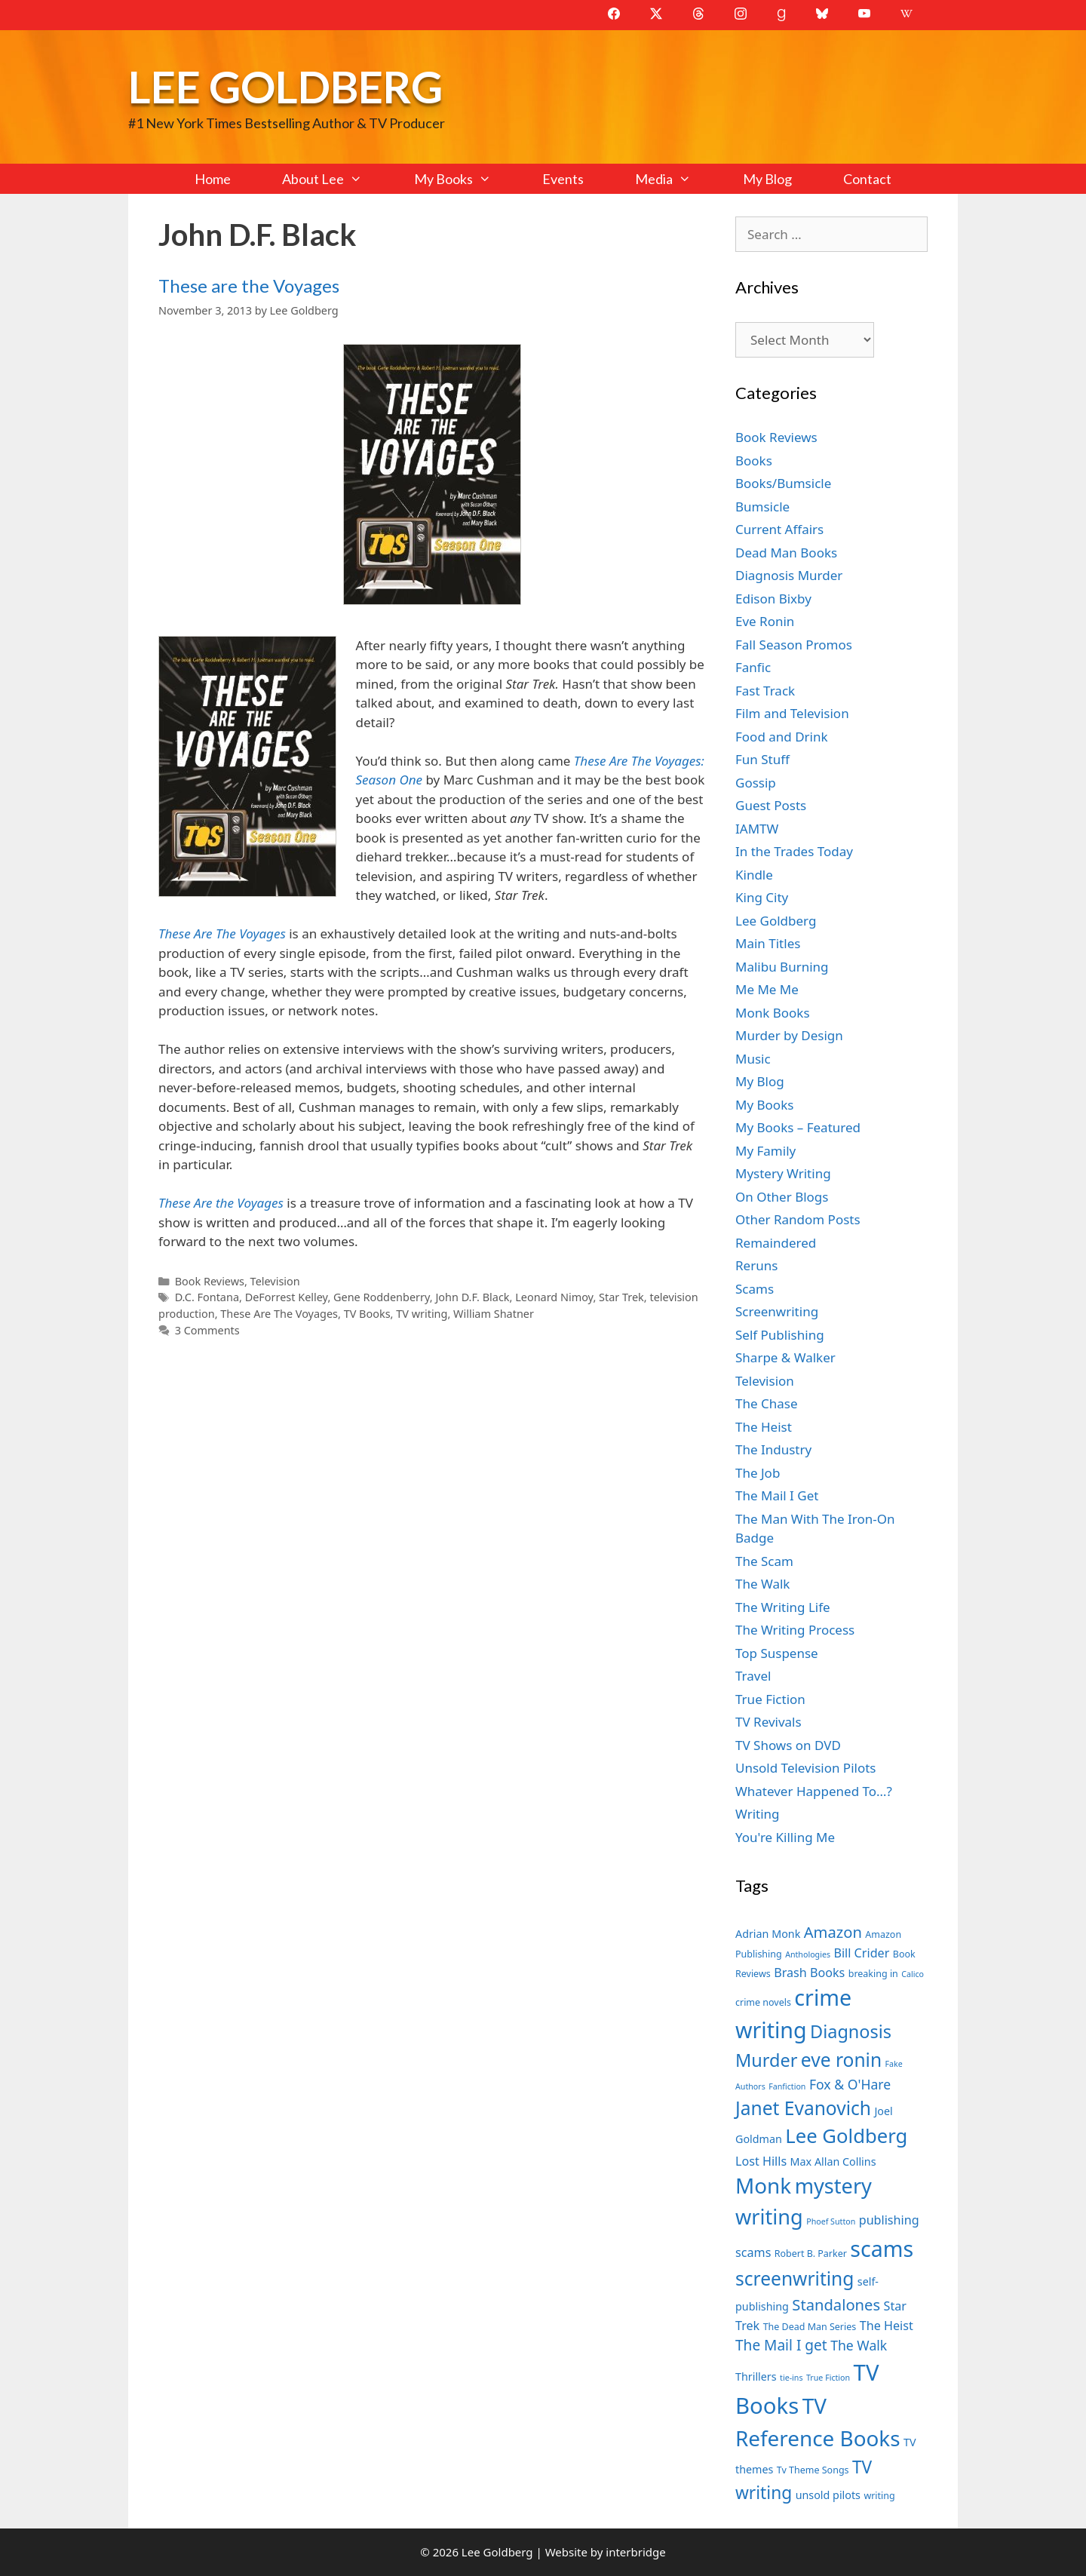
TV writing (421, 1313)
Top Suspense (776, 1653)
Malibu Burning (782, 966)
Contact (867, 178)
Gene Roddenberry (381, 1297)
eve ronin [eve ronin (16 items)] (841, 2059)
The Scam (764, 1561)
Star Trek (621, 1297)
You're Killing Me (785, 1837)
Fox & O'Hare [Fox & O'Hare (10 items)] (850, 2084)
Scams (754, 1288)
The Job (757, 1472)
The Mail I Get (776, 1495)
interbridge (635, 2551)
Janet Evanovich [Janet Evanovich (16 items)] (803, 2107)
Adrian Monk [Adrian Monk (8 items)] (767, 1934)
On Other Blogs (781, 1196)
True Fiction (770, 1699)
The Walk (762, 1583)
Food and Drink (781, 736)
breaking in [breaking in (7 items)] (873, 1973)
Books (753, 460)
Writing (757, 1813)
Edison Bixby (773, 598)
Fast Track (765, 690)
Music (753, 1058)
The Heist (763, 1426)
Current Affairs (779, 529)
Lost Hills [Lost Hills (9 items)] (761, 2161)
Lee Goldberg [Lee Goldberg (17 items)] (846, 2136)
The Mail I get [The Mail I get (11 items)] (781, 2345)
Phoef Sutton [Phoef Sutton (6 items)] (830, 2221)
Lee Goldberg (285, 86)
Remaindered (775, 1242)
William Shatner (493, 1313)
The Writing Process (794, 1629)
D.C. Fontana (207, 1297)
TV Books (367, 1313)
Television (275, 1281)
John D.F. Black (472, 1297)
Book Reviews (209, 1281)
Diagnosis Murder (788, 575)
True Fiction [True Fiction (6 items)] (828, 2377)
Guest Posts (770, 805)
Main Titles (767, 943)
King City (761, 897)
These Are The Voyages (279, 1313)
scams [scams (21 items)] (881, 2248)
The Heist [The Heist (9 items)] (886, 2325)
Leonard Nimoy (554, 1297)
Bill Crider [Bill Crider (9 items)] (861, 1953)
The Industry (773, 1449)
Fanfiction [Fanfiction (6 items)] (786, 2086)
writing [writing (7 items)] (879, 2495)
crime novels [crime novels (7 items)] (763, 2002)
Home (213, 178)
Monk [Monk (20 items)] (763, 2185)
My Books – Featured (798, 1127)
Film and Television (792, 713)
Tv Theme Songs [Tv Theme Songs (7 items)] (813, 2470)
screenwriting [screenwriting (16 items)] (794, 2278)
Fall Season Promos (793, 644)
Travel (753, 1675)
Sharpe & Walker (785, 1357)
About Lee (335, 179)
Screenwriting (776, 1311)
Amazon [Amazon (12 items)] (833, 1931)
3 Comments (207, 1330)
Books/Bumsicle (783, 483)
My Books (465, 179)
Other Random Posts (798, 1219)
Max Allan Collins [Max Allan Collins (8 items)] (833, 2161)
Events (563, 178)
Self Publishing (779, 1334)
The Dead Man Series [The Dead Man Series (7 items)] (810, 2326)
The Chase (766, 1403)
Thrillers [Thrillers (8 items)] (756, 2376)
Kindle (754, 874)
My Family (765, 1150)
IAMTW (756, 828)
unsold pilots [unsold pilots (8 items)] (828, 2495)
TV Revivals (768, 1721)
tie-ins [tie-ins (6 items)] (791, 2377)
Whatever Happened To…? (813, 1791)
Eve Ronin (764, 621)
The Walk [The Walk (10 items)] (858, 2345)
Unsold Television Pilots (805, 1767)
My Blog (767, 178)
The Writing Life (782, 1607)
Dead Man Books (786, 552)
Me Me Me (767, 989)
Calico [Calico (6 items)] (912, 1974)
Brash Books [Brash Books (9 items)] (809, 1972)
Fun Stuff (762, 759)
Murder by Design (789, 1035)
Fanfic (753, 667)
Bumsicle (762, 506)
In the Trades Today (794, 851)
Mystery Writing (783, 1173)
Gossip (755, 782)
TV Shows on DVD (788, 1745)
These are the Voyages (248, 285)
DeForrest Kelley (286, 1297)
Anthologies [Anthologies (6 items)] (807, 1954)
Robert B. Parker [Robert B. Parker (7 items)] (811, 2253)
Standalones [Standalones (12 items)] (836, 2304)
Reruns (756, 1265)
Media (675, 179)
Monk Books (772, 1012)
